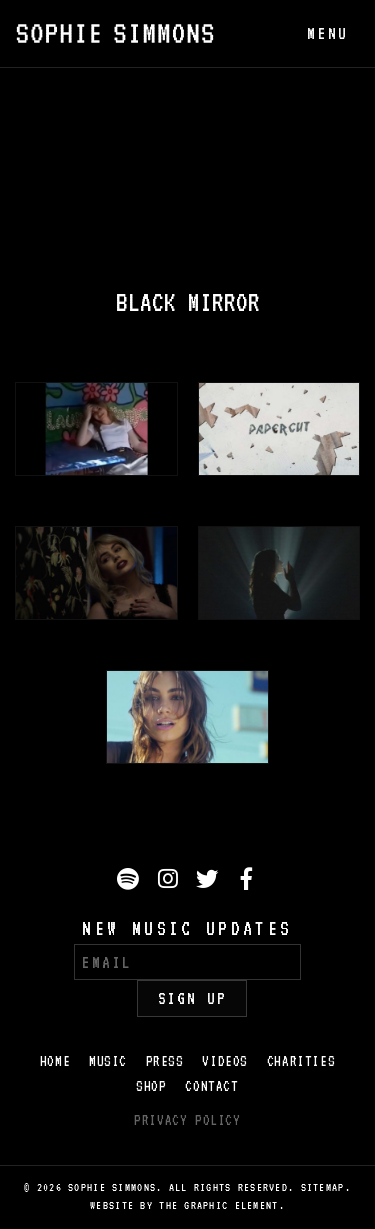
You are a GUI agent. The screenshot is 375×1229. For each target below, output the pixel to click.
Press (165, 1061)
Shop (151, 1086)
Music (108, 1061)
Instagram (170, 882)
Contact (211, 1086)
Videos (225, 1061)
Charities (301, 1061)
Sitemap (323, 1187)
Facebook (250, 882)
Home (55, 1061)
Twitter (210, 882)
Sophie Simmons (115, 34)
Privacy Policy (187, 1120)
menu (327, 33)
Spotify (130, 882)
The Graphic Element (218, 1205)
